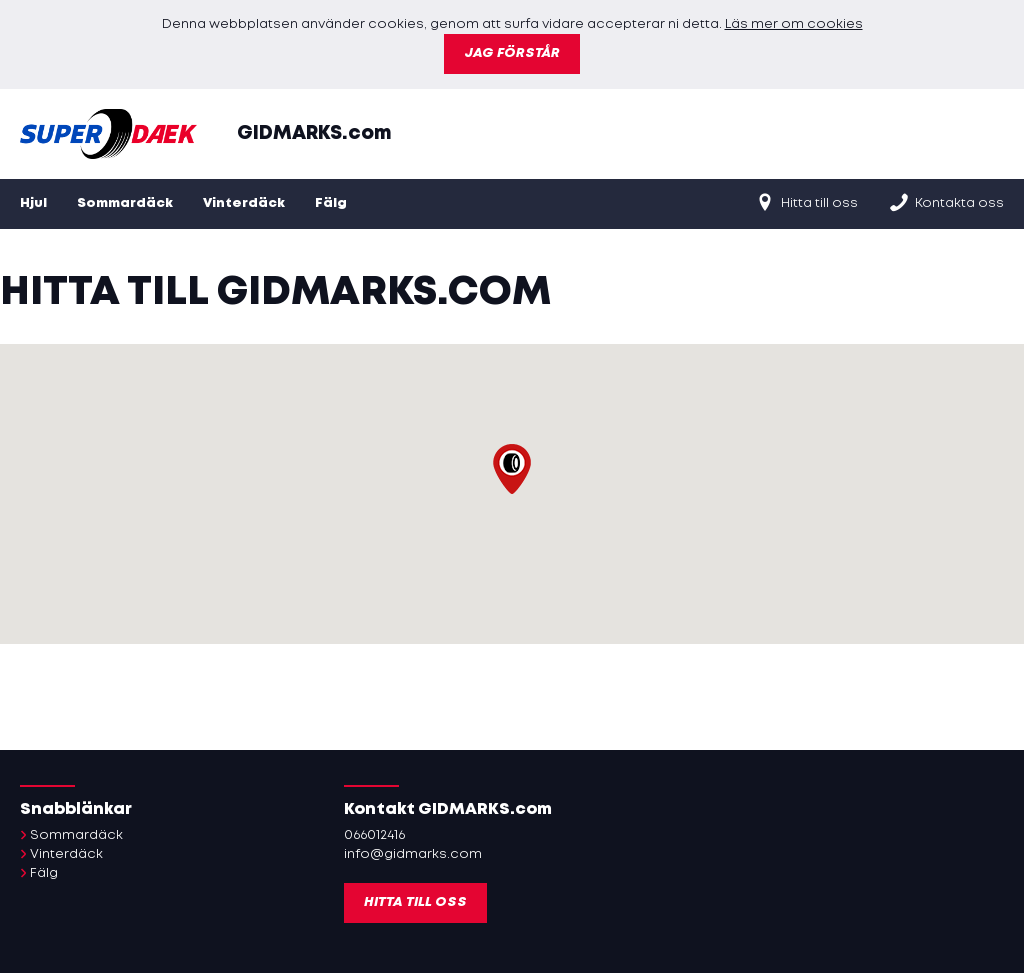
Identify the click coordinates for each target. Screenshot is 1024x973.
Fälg (331, 203)
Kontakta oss (946, 202)
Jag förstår (512, 53)
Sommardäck (125, 203)
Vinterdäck (244, 203)
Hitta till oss (806, 202)
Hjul (33, 203)
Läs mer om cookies (794, 24)
